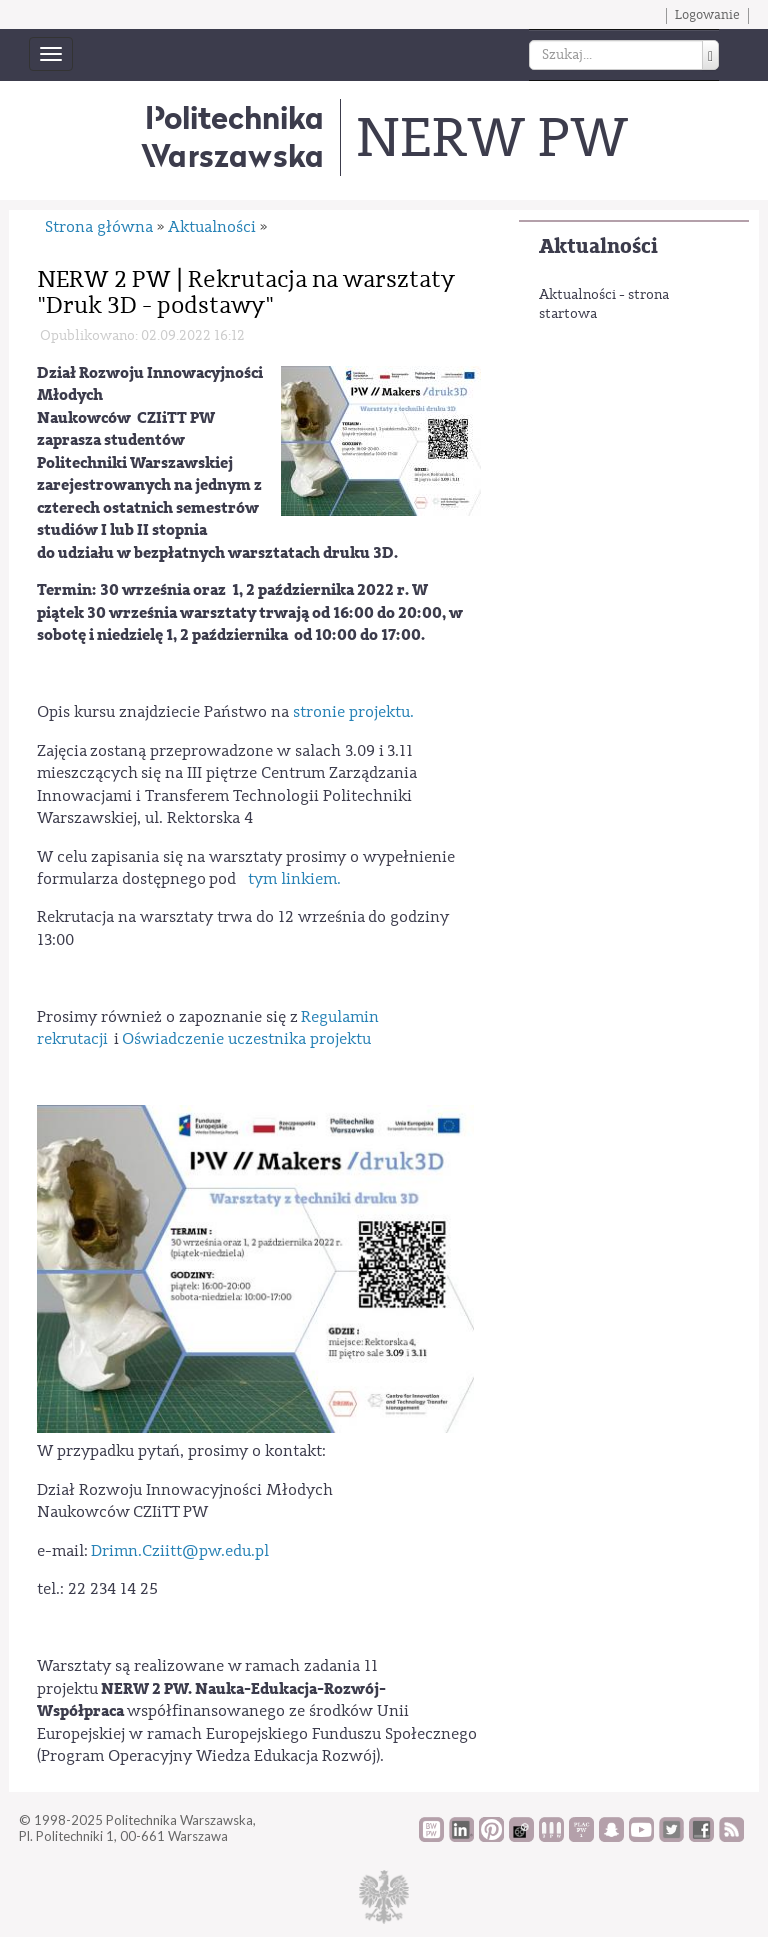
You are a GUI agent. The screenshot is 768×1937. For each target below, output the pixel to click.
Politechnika (232, 136)
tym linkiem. (296, 879)
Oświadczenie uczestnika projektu (246, 1039)
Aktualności (598, 246)
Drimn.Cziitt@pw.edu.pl (180, 1551)
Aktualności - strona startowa (604, 305)
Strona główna (99, 227)
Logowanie (707, 15)
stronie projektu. (353, 712)
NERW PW (491, 138)
